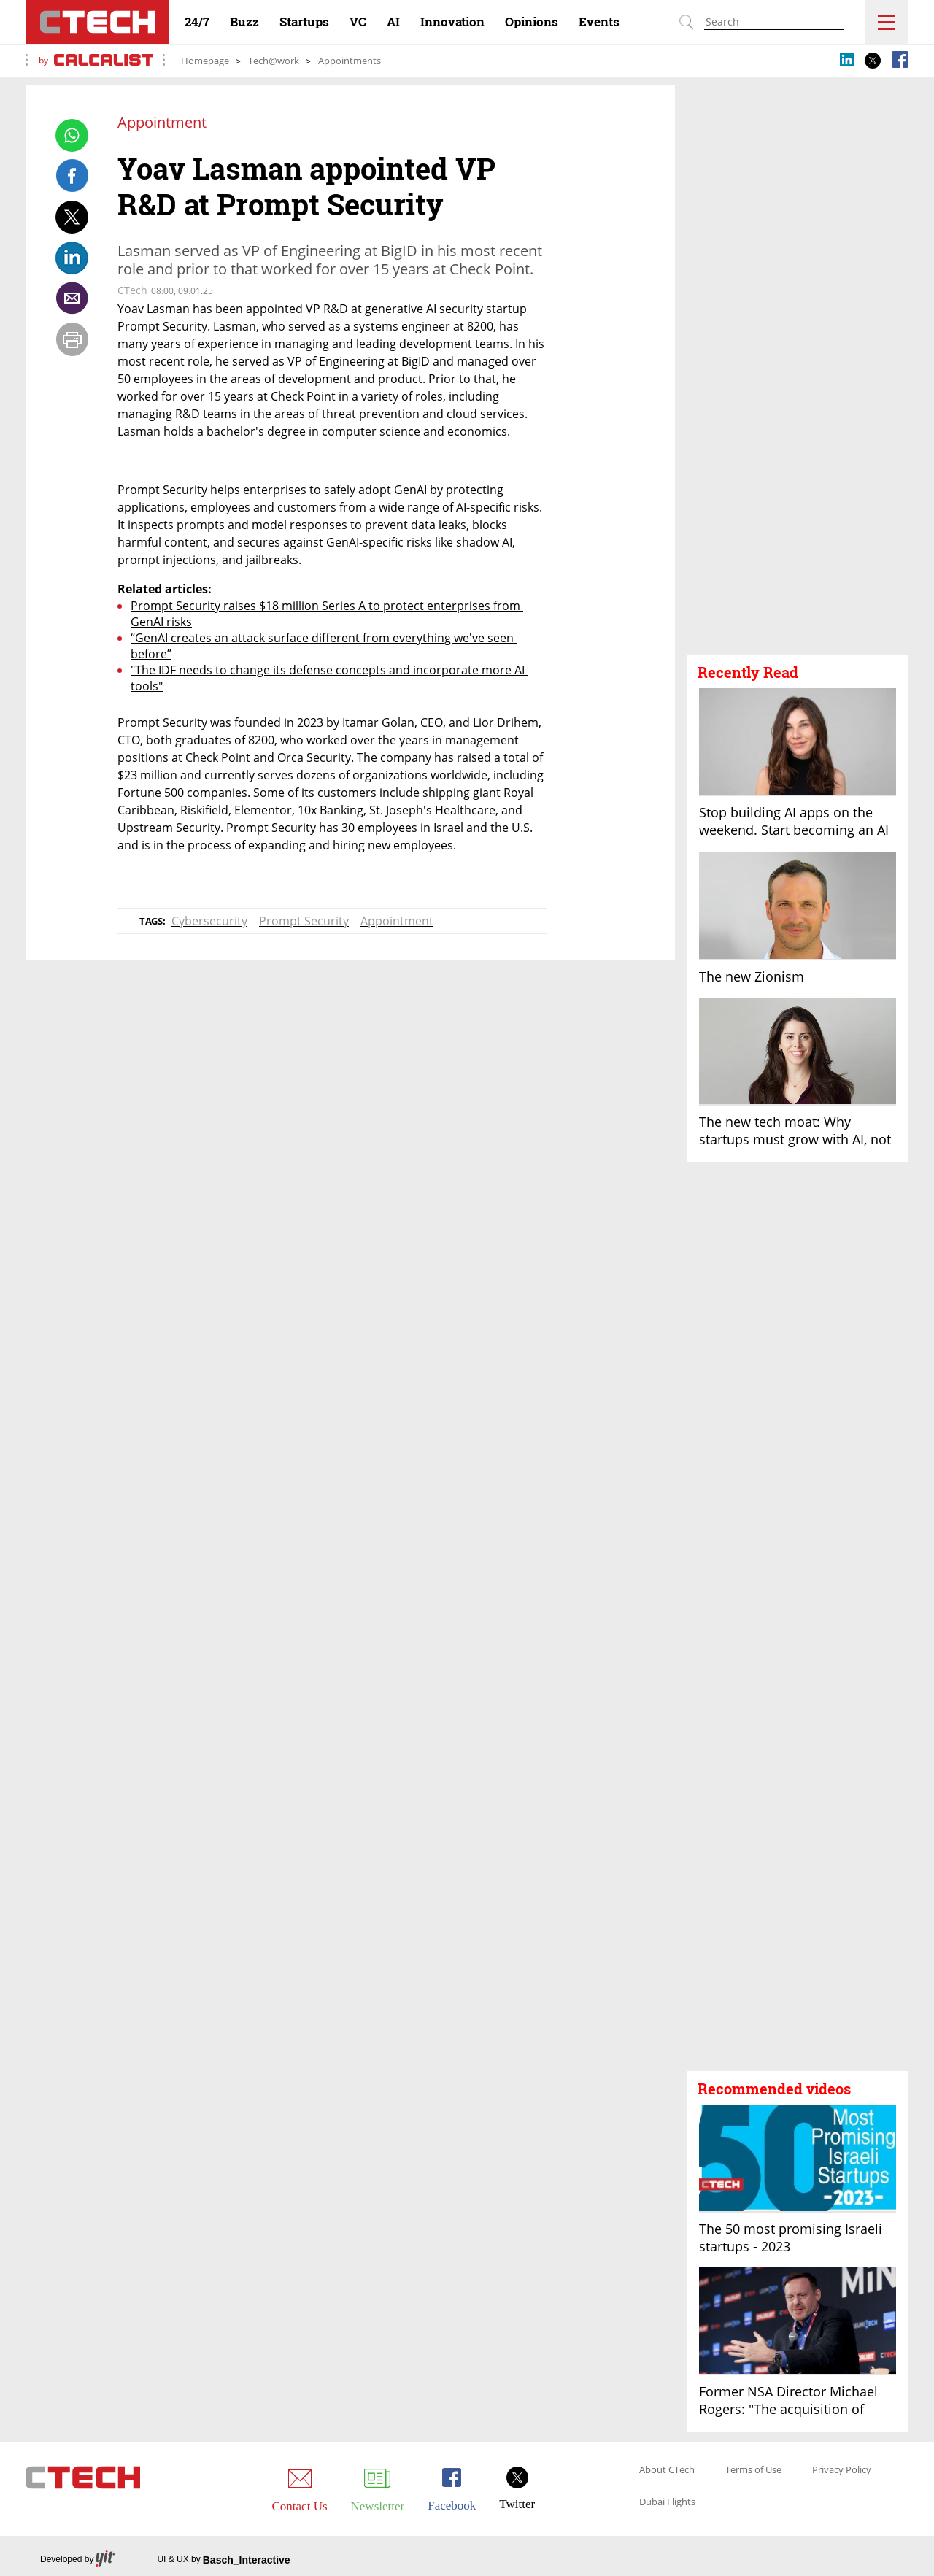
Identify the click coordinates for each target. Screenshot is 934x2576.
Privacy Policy (841, 2470)
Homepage (205, 60)
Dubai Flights (667, 2502)
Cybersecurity (209, 921)
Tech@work (273, 60)
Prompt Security (304, 921)
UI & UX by (223, 2560)
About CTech (667, 2470)
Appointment (396, 921)
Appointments (349, 60)
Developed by (77, 2559)
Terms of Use (753, 2470)
